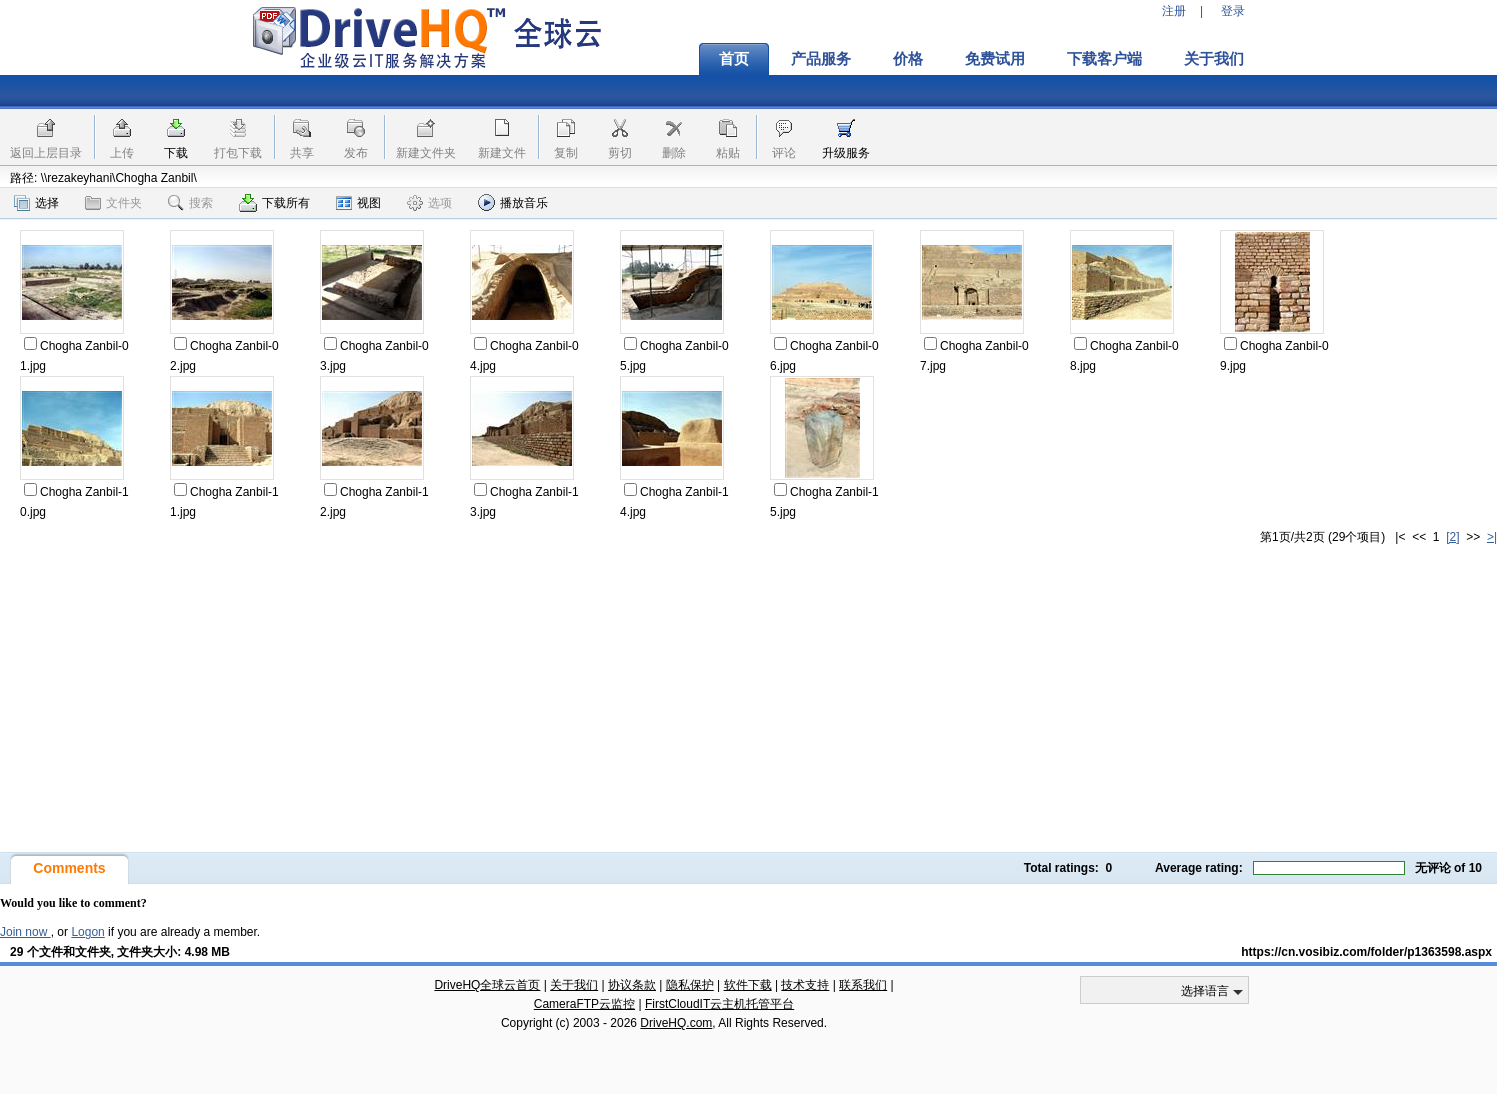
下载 (176, 153)
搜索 (190, 203)
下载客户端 (1104, 59)
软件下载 (748, 985)
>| (1492, 537)
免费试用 (995, 59)
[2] (1452, 537)
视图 (358, 203)
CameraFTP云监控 (584, 1004)
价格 (908, 59)
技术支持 (805, 985)
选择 (36, 203)
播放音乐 (513, 202)
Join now (25, 932)
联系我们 (863, 985)
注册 (1174, 11)
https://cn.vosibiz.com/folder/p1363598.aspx (1366, 952)
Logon (87, 932)
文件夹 (113, 203)
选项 (429, 203)
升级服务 (846, 153)
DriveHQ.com (676, 1023)
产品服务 (821, 59)
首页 (734, 59)
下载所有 (274, 203)
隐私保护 (690, 985)
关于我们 (1214, 59)
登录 (1233, 11)
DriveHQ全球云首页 (487, 985)
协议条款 (632, 985)
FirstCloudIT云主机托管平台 (719, 1004)
